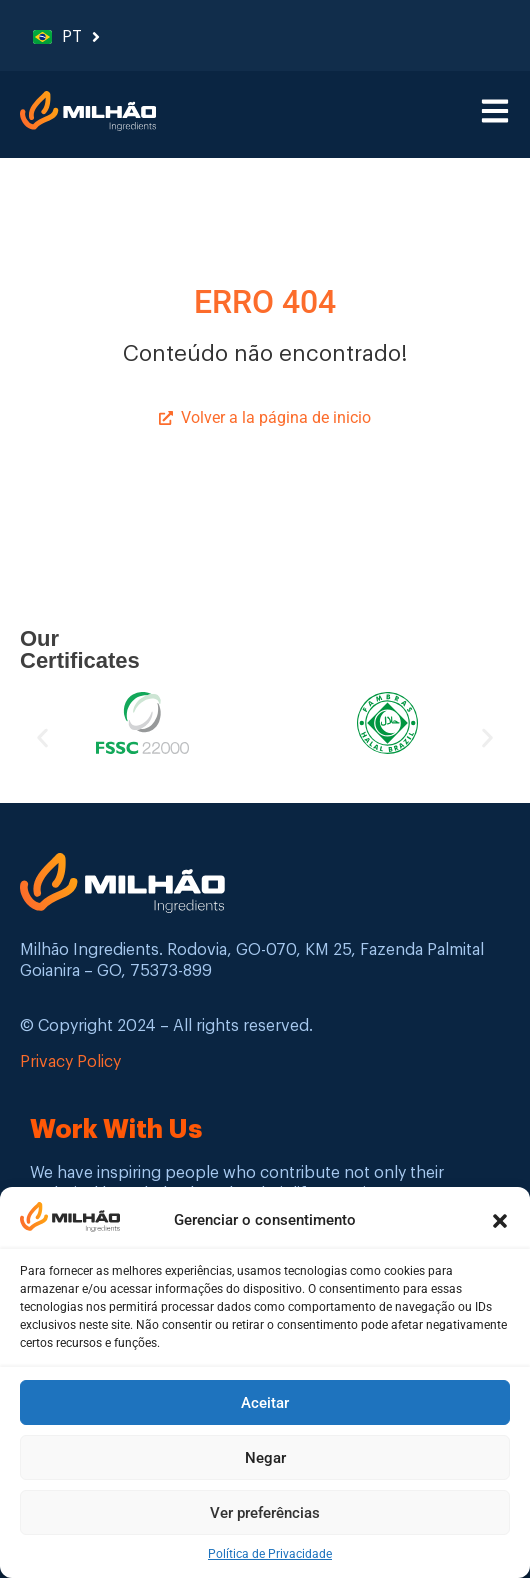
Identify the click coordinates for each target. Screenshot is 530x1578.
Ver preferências (265, 1514)
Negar (265, 1459)
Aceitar (265, 1404)
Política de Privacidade (270, 1555)
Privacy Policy (70, 1062)
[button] (500, 1222)
